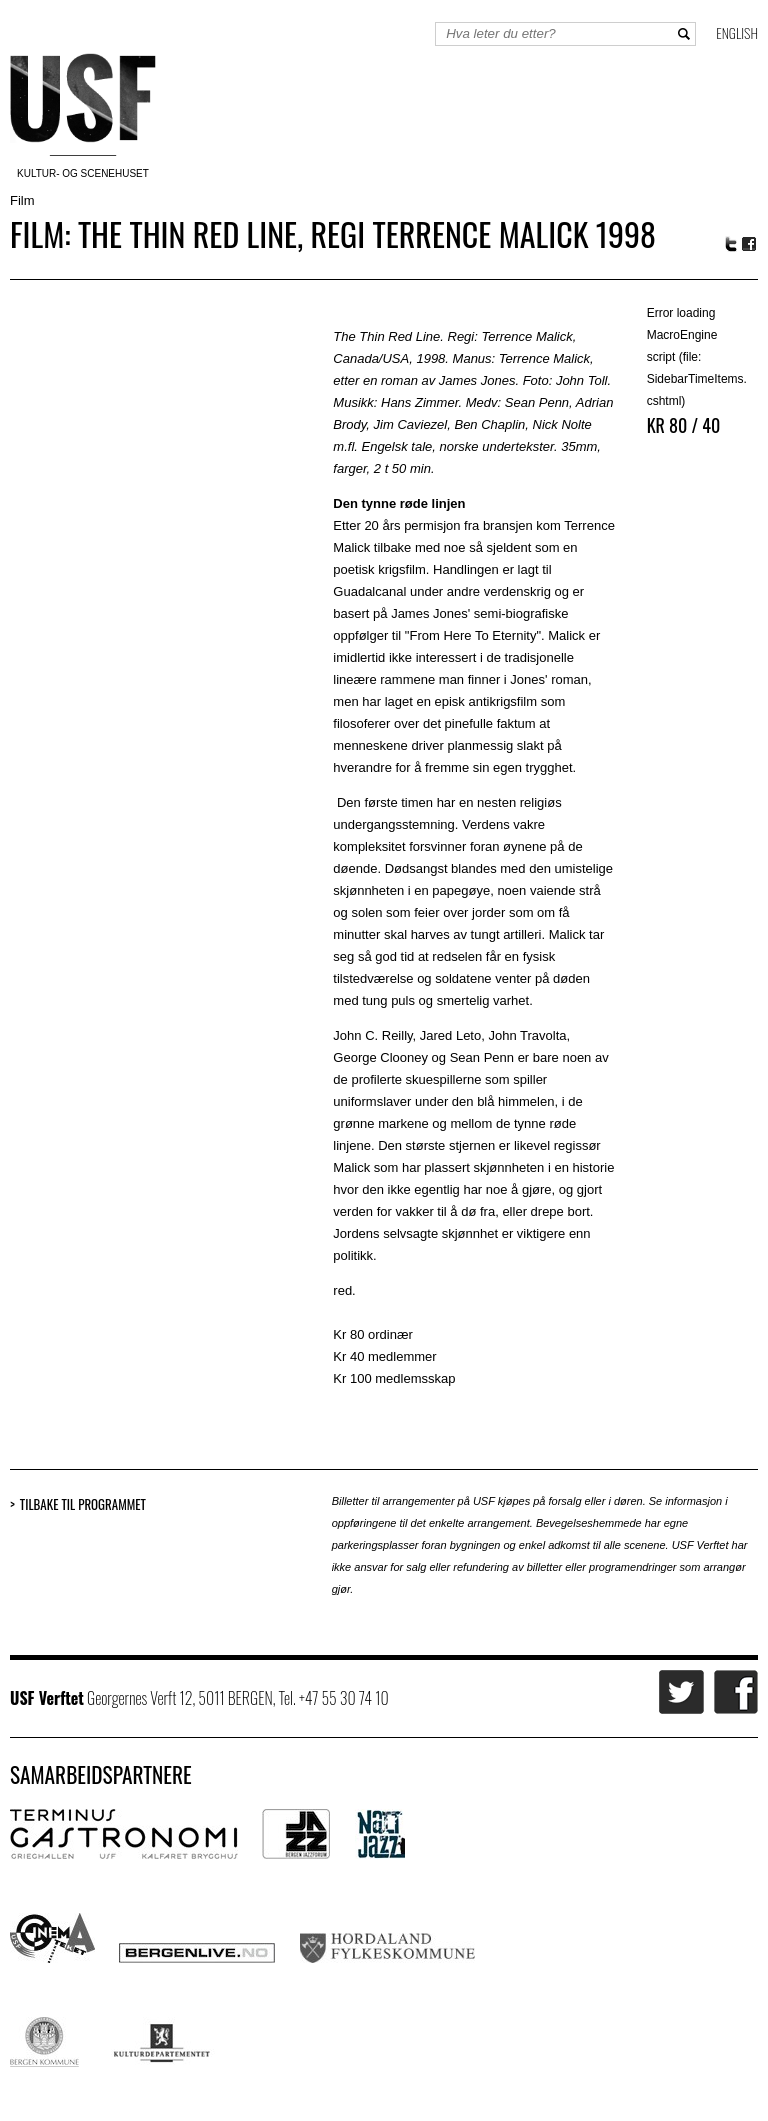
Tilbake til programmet (83, 1504)
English (737, 32)
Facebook (750, 244)
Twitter (731, 244)
